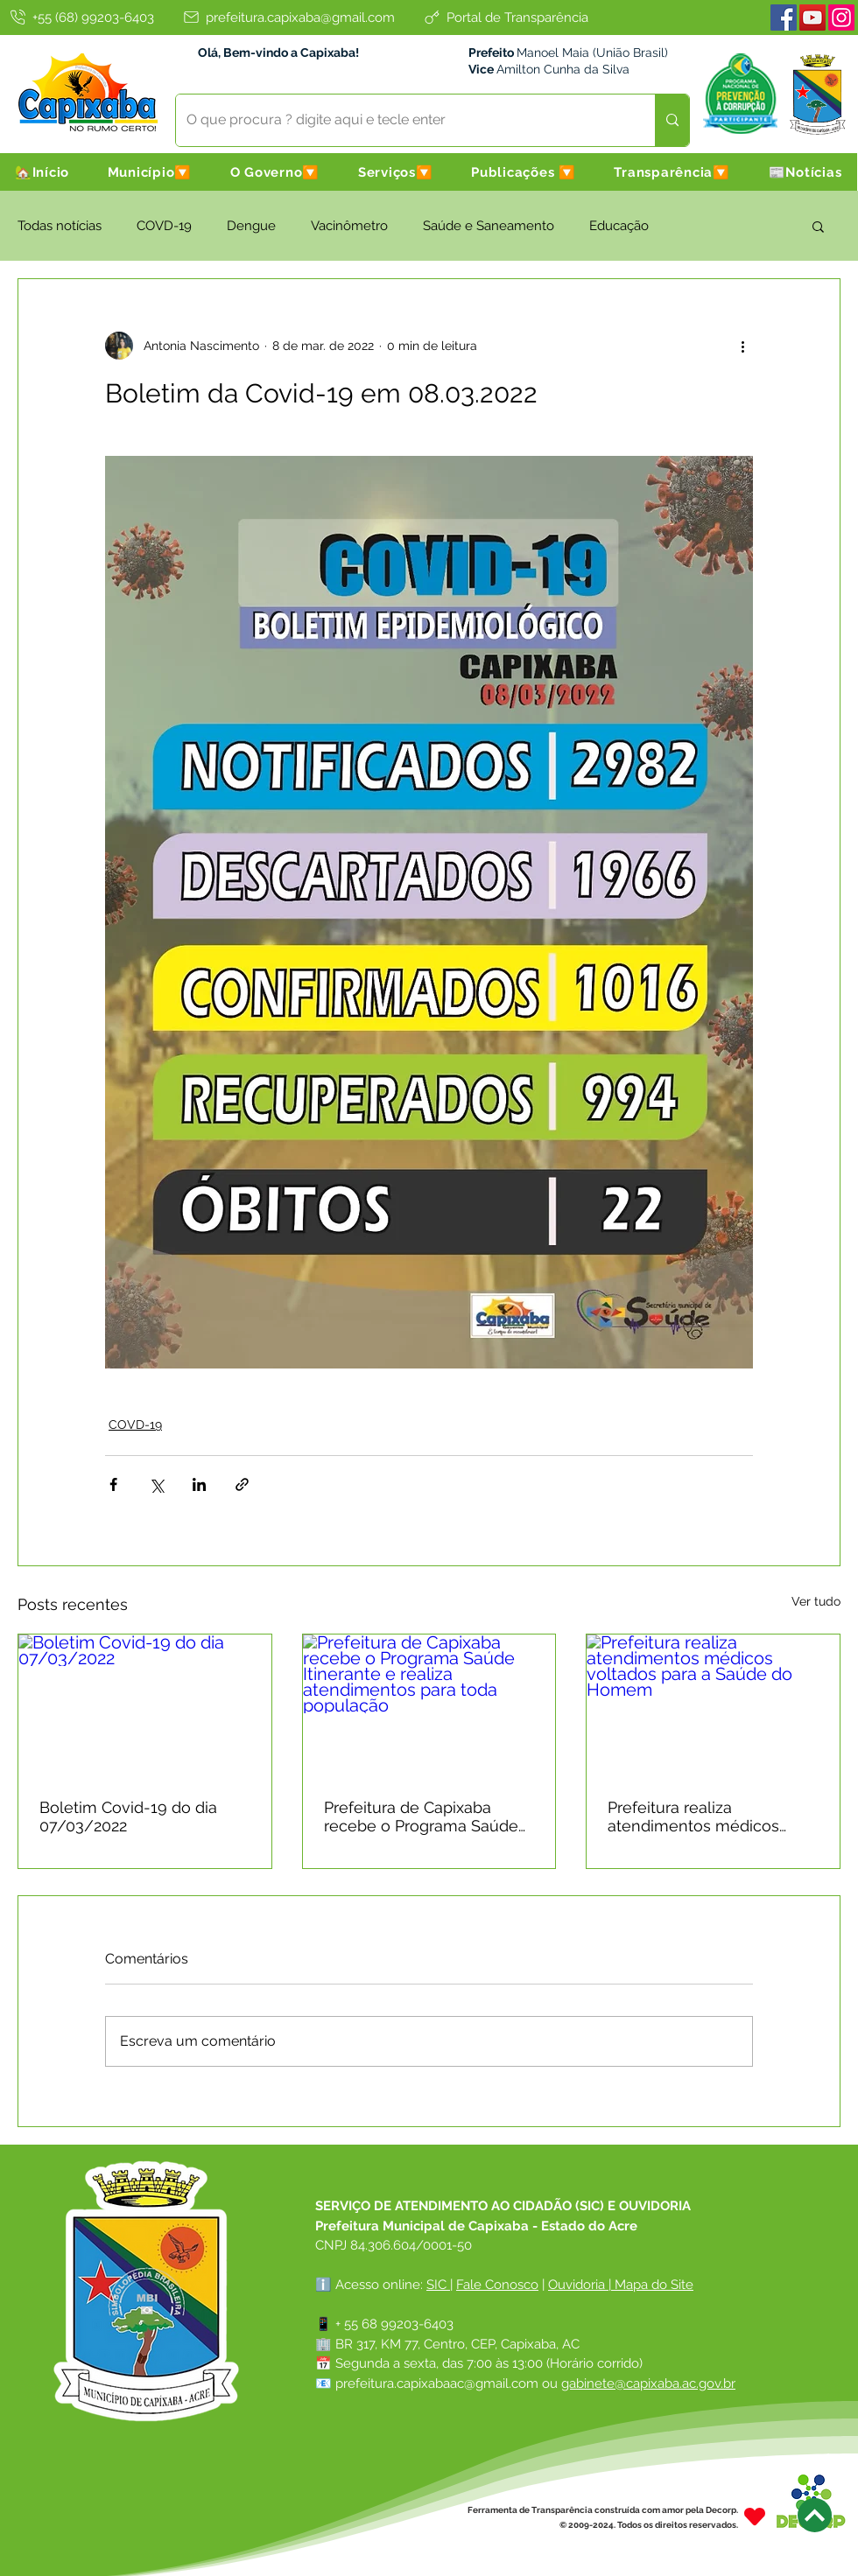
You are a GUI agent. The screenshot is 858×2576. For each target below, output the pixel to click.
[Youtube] (812, 17)
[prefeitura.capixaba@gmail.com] (288, 17)
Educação (619, 226)
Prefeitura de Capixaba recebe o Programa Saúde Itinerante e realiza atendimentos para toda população (421, 1816)
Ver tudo (815, 1601)
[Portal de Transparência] (505, 17)
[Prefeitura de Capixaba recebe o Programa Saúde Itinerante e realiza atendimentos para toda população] (429, 1705)
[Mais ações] (742, 345)
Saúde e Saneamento (488, 226)
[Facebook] (783, 17)
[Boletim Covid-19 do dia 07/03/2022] (144, 1705)
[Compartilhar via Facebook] (113, 1484)
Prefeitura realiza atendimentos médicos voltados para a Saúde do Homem (702, 1816)
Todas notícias (60, 226)
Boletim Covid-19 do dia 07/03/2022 (128, 1816)
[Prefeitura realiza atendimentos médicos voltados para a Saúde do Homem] (713, 1705)
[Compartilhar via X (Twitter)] (156, 1484)
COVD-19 (164, 226)
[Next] (815, 2515)
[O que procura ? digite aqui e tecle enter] (402, 120)
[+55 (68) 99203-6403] (80, 17)
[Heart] (754, 2517)
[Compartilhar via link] (242, 1484)
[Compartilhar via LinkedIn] (199, 1484)
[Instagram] (841, 17)
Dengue (251, 226)
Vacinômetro (349, 226)
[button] (149, 172)
